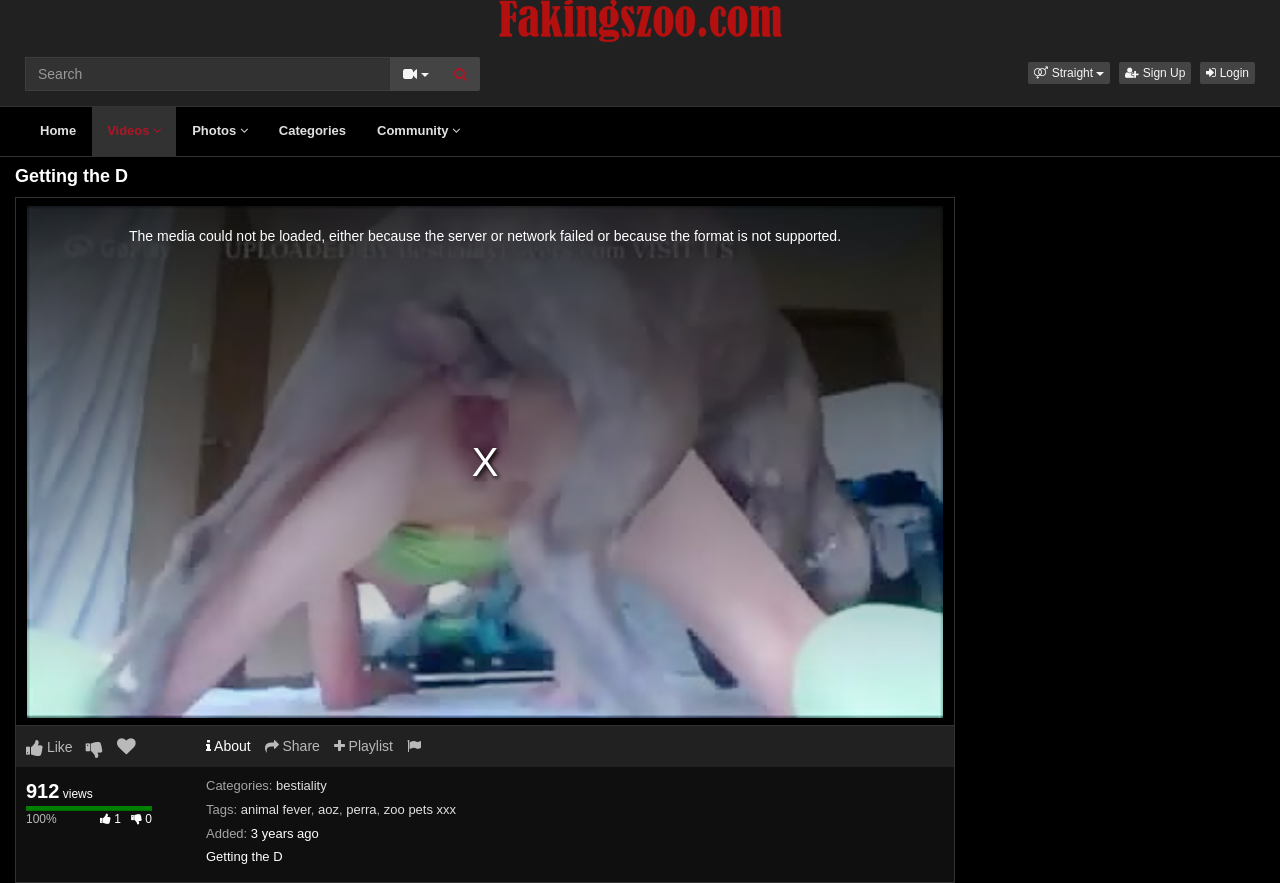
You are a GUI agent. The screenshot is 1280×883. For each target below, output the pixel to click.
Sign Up (1155, 73)
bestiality (301, 785)
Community (418, 130)
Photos (220, 130)
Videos (134, 130)
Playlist (363, 746)
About (228, 746)
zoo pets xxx (420, 809)
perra (361, 809)
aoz (328, 809)
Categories (312, 130)
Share (292, 746)
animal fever (276, 809)
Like (49, 747)
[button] (1069, 73)
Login (1227, 73)
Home (58, 130)
